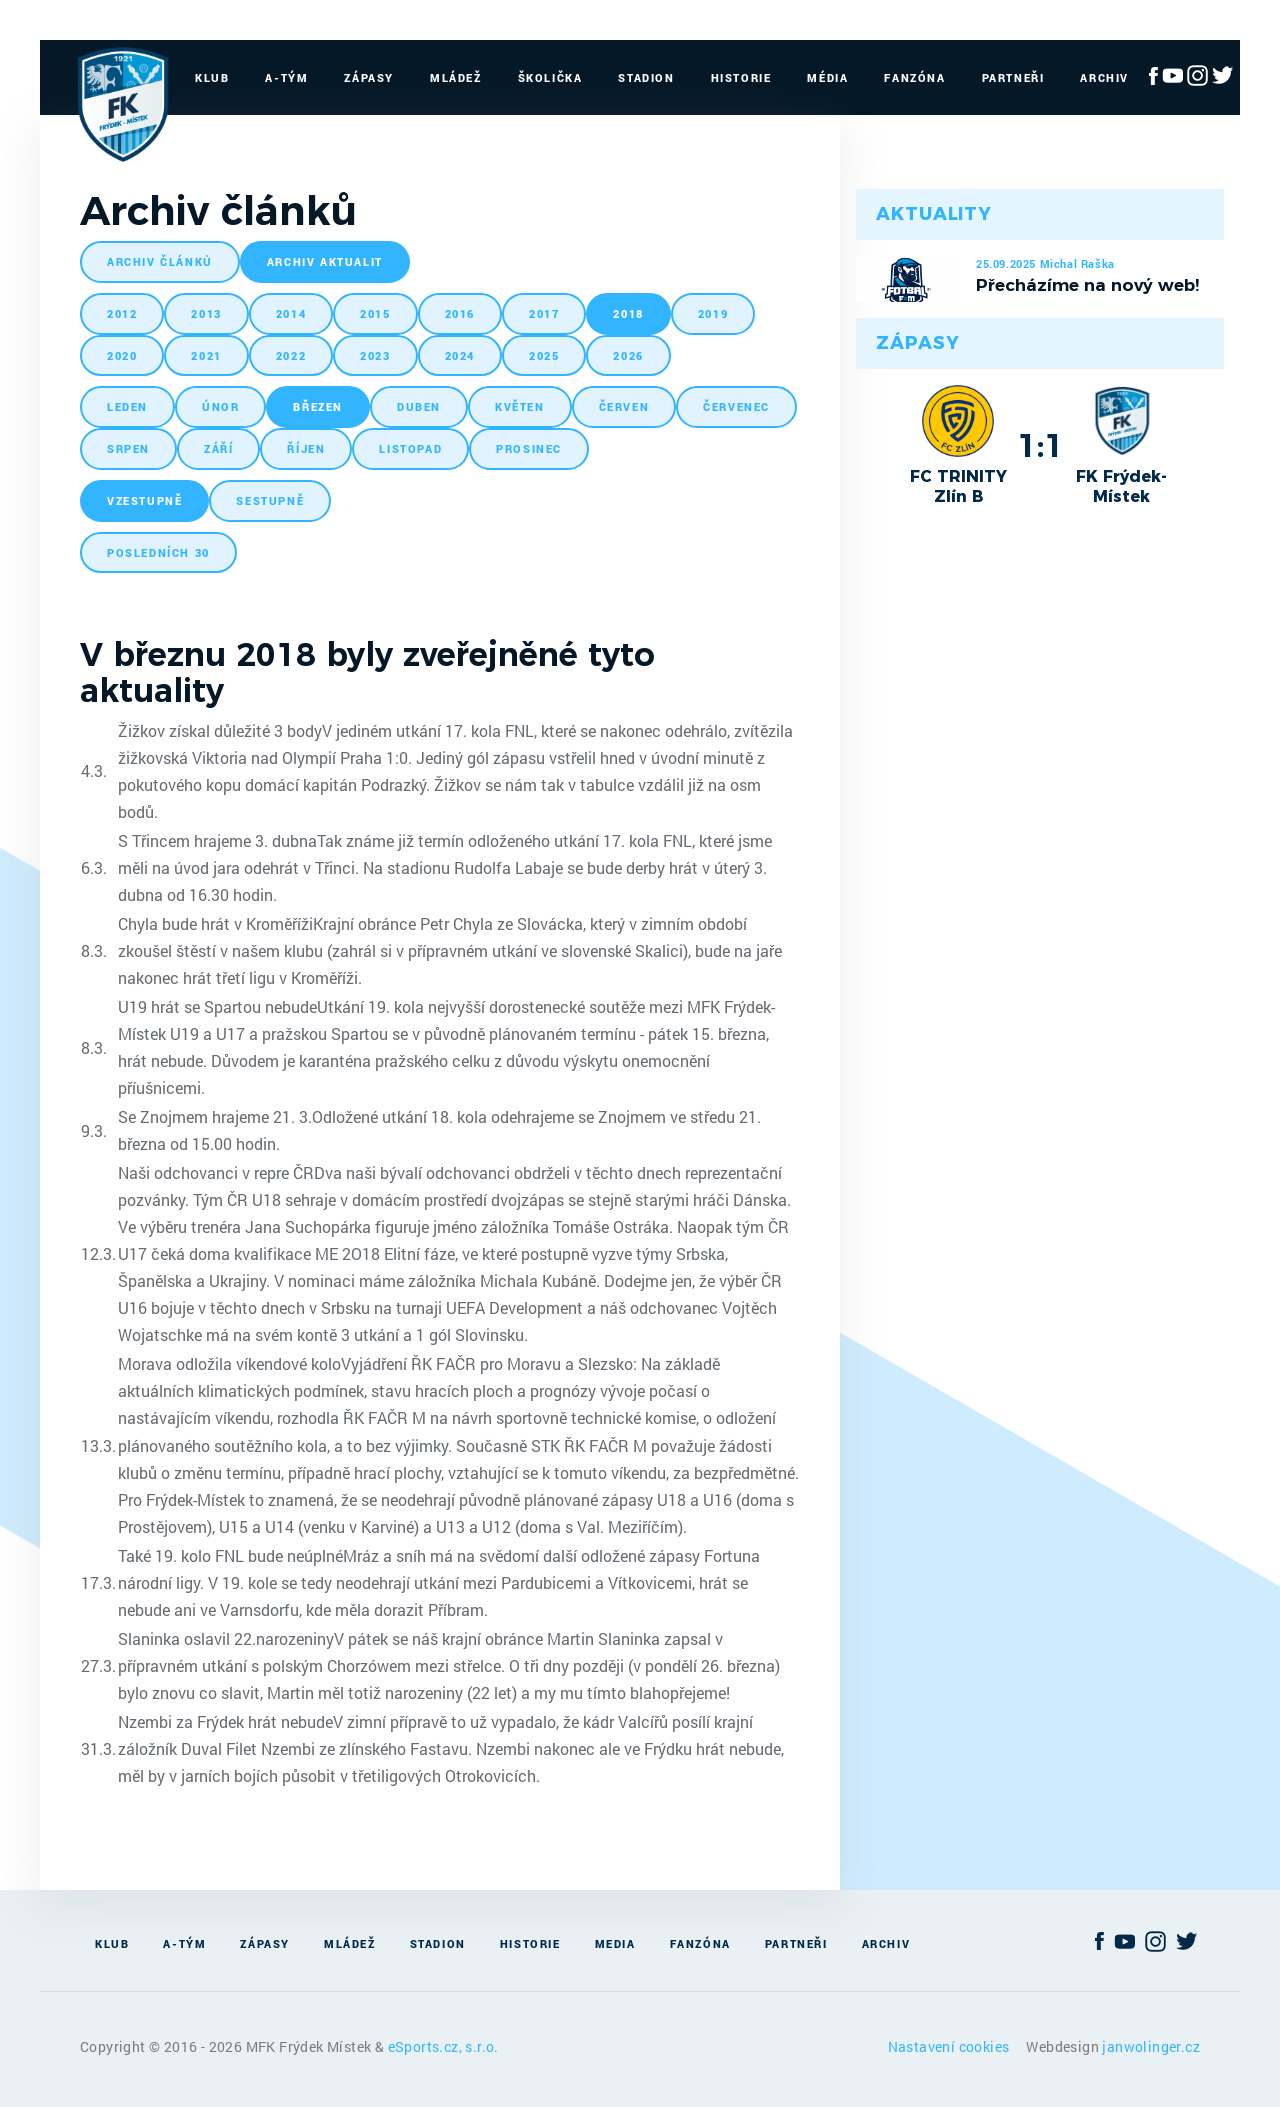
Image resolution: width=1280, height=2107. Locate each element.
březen (318, 406)
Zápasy (369, 77)
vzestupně (144, 500)
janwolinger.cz (1151, 2046)
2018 (628, 313)
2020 (122, 355)
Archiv (1104, 77)
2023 (375, 355)
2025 (544, 355)
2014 (291, 313)
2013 (206, 313)
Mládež (456, 77)
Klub (212, 77)
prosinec (529, 448)
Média (827, 77)
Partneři (1013, 77)
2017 (544, 313)
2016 (460, 313)
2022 (291, 355)
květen (520, 406)
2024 (460, 355)
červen (624, 406)
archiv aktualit (325, 261)
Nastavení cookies (950, 2046)
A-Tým (286, 77)
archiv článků (160, 261)
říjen (306, 448)
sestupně (270, 500)
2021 (206, 355)
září (218, 448)
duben (419, 406)
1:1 (1040, 445)
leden (127, 406)
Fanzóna (914, 77)
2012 (122, 313)
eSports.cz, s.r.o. (443, 2046)
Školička (550, 77)
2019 (713, 313)
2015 (375, 313)
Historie (741, 77)
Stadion (646, 77)
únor (220, 406)
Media (615, 1943)
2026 (628, 355)
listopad (410, 448)
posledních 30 (158, 552)
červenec (736, 406)
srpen (128, 448)
